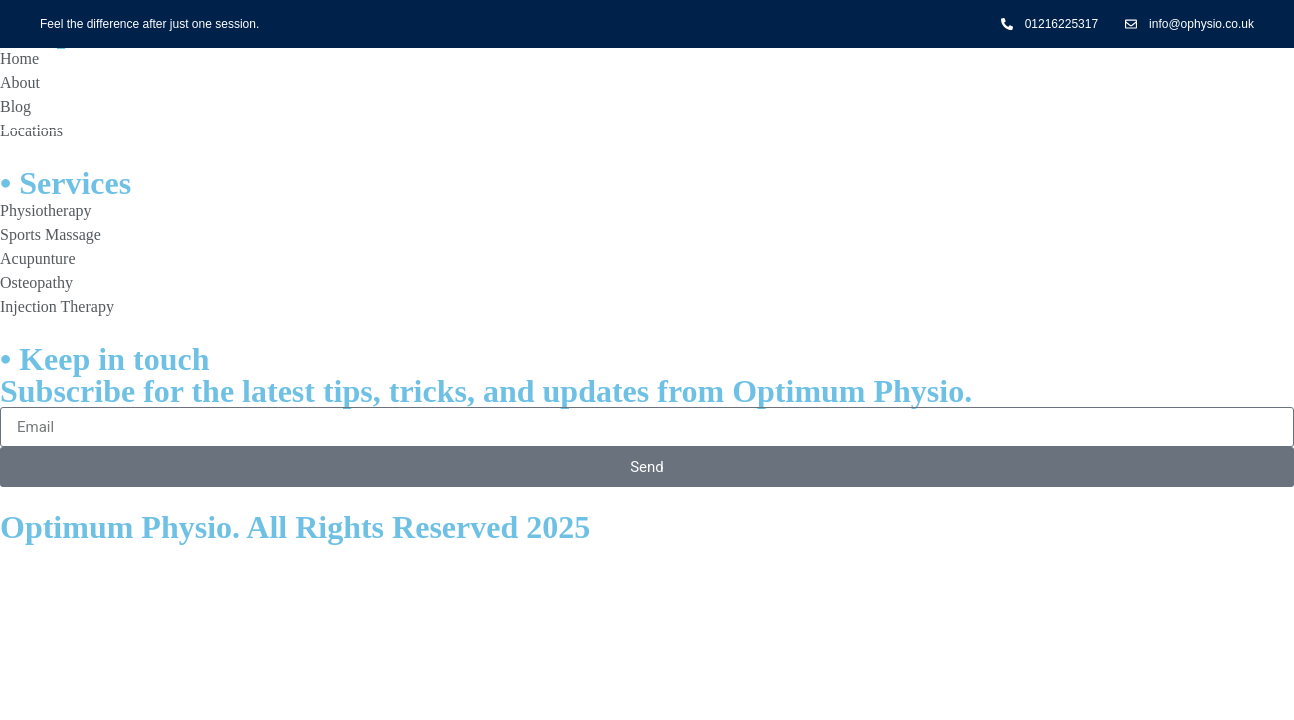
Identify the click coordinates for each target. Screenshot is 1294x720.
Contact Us (881, 89)
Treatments (548, 89)
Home (407, 89)
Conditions (716, 89)
